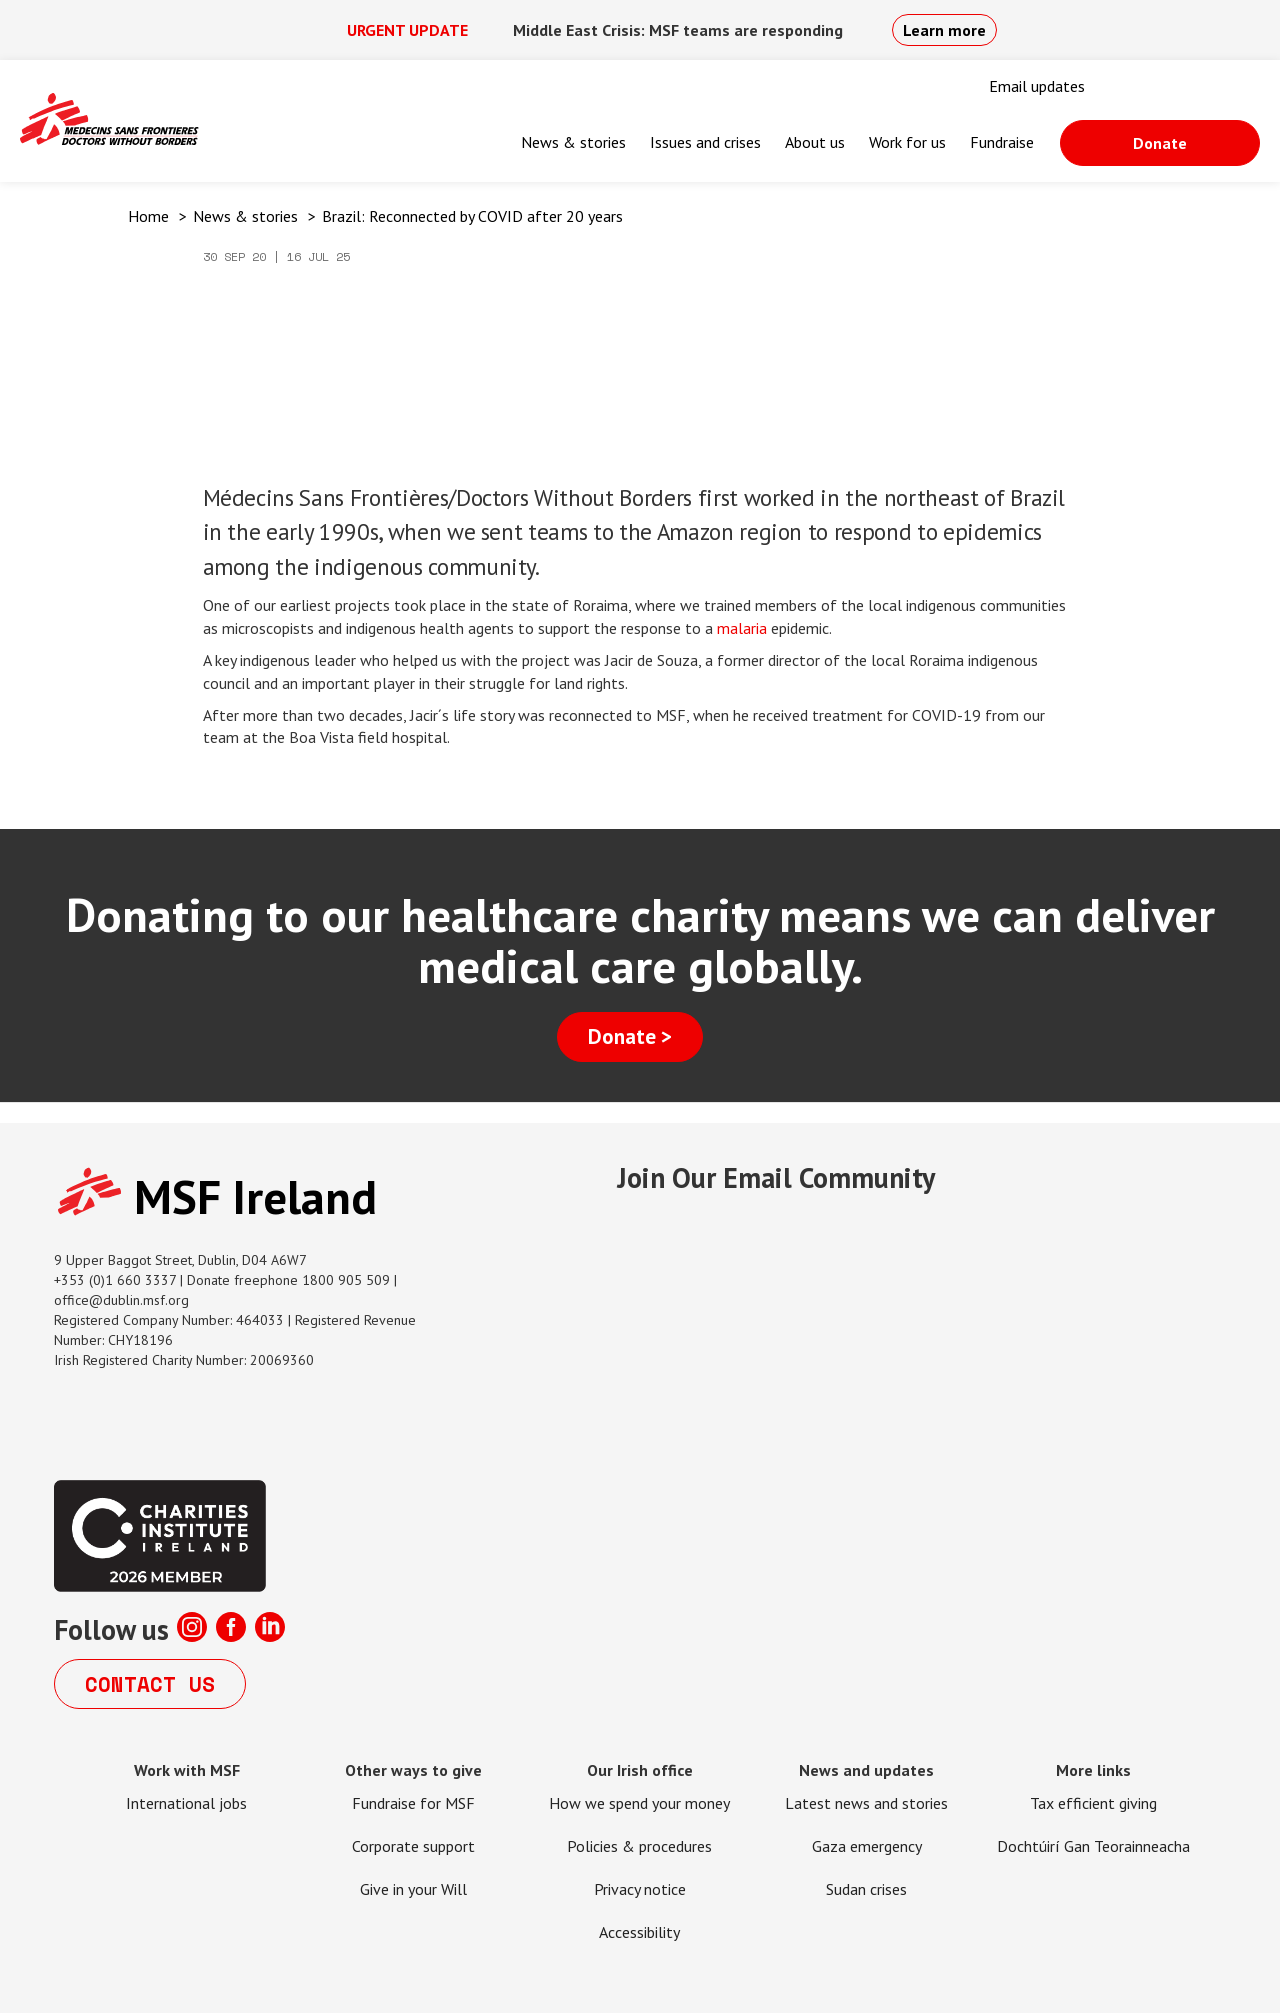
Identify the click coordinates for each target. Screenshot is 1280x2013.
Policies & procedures (639, 1846)
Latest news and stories (866, 1803)
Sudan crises (866, 1889)
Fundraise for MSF (413, 1803)
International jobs (186, 1803)
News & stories (573, 142)
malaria (742, 628)
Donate (1160, 143)
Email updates (1037, 86)
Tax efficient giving (1093, 1803)
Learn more (944, 30)
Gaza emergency (867, 1846)
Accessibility (639, 1932)
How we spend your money (639, 1803)
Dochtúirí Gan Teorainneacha (1093, 1846)
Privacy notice (640, 1889)
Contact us (150, 1684)
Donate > (630, 1036)
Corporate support (413, 1846)
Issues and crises (705, 142)
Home (148, 216)
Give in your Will (413, 1889)
